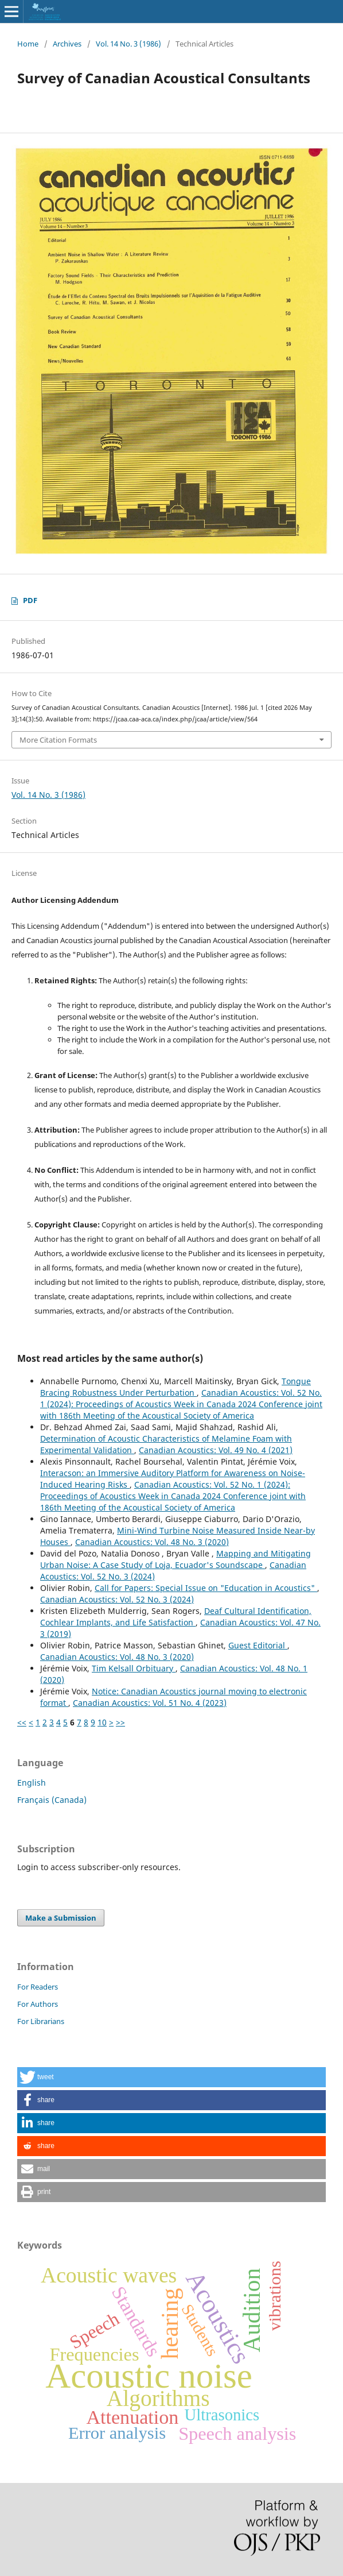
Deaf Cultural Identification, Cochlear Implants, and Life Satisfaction (175, 1616)
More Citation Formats (58, 740)
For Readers (37, 1987)
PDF (30, 600)
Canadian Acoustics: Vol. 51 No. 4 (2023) (150, 1702)
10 (102, 1722)
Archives (67, 43)
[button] (171, 2077)
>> (120, 1722)
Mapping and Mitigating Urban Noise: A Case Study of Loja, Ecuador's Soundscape (175, 1559)
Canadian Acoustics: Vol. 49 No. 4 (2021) (216, 1450)
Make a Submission (60, 1918)
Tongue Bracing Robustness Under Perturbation (175, 1387)
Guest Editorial (257, 1645)
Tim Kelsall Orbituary (134, 1668)
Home (27, 43)
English (31, 1782)
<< (21, 1722)
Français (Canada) (52, 1799)
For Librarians (40, 2021)
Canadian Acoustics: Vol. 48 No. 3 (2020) (152, 1541)
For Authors (37, 2004)
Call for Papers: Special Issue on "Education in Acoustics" (206, 1587)
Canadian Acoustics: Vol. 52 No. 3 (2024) (117, 1599)
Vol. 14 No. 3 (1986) (128, 43)
